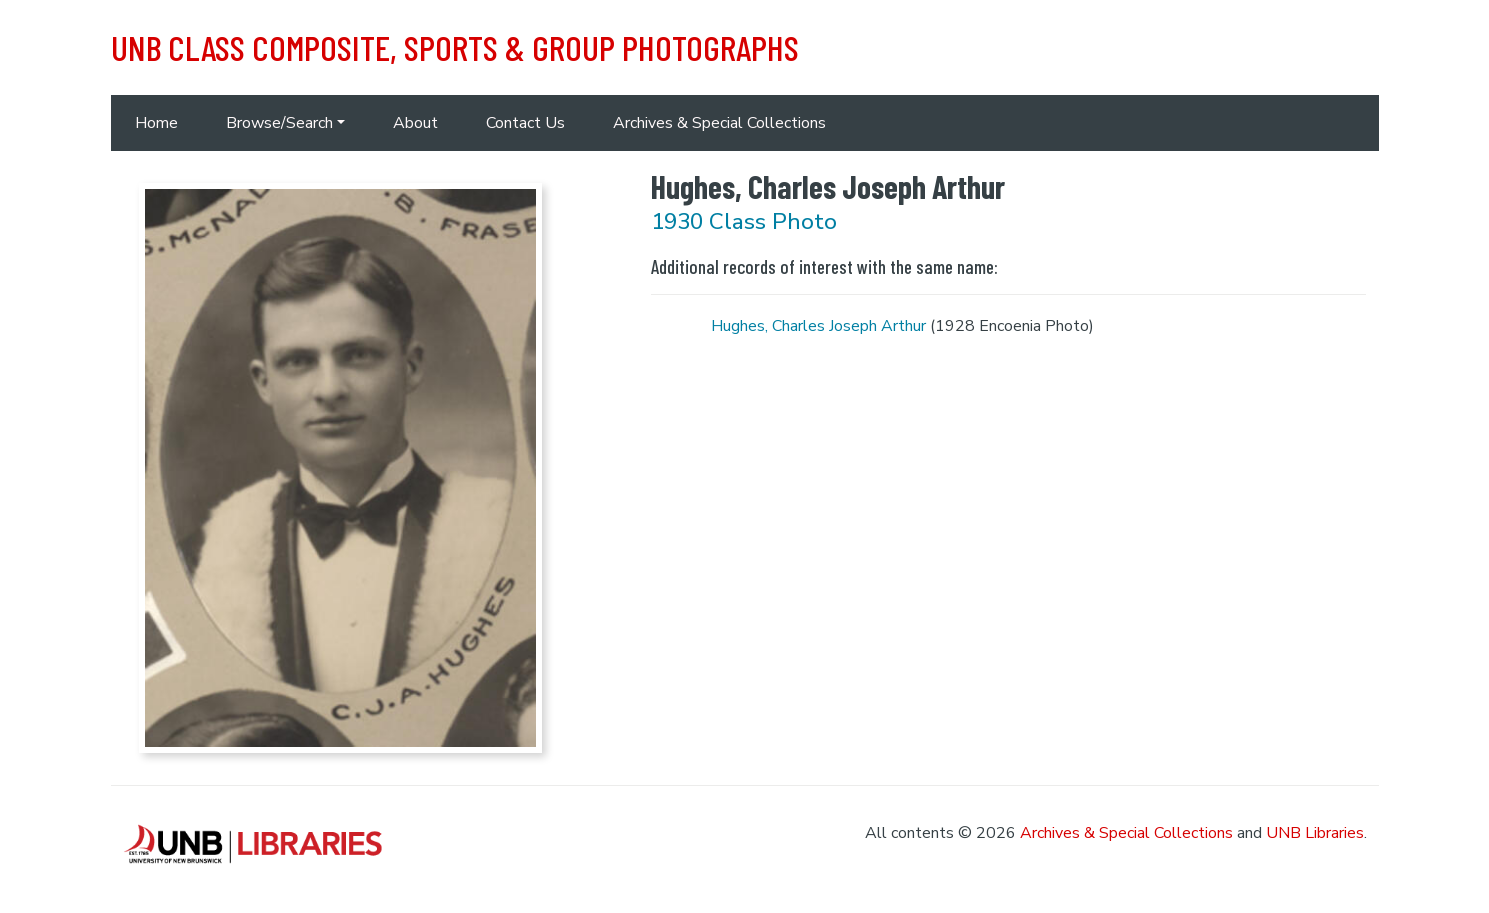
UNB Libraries (1315, 833)
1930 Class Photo (744, 221)
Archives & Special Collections (719, 123)
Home (156, 123)
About (415, 123)
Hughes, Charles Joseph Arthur (818, 326)
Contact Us (525, 123)
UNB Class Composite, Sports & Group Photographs (455, 47)
